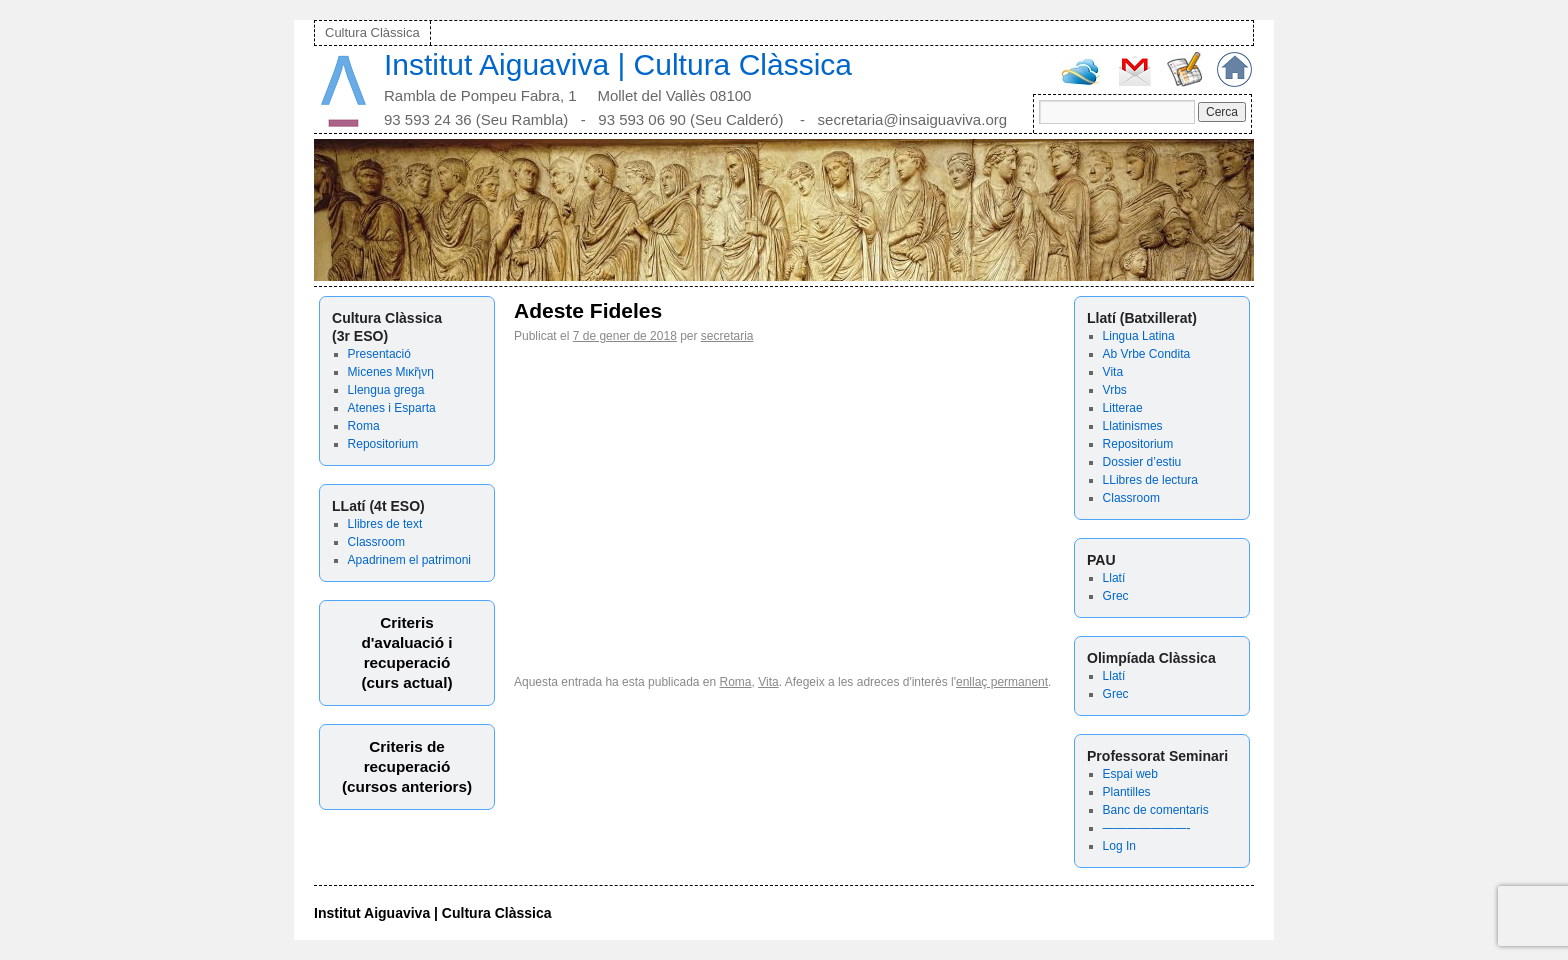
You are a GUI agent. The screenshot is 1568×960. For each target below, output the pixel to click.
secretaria (727, 336)
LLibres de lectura (1150, 480)
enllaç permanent (1002, 682)
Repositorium (383, 444)
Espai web (1130, 774)
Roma (364, 426)
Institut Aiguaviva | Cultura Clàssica (618, 64)
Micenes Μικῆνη (391, 372)
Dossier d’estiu (1142, 462)
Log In (1119, 846)
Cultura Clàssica (372, 32)
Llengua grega (386, 390)
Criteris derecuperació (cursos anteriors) (407, 766)
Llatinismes (1133, 426)
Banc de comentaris (1156, 810)
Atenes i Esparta (392, 408)
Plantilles (1127, 792)
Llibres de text (385, 524)
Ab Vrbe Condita (1147, 354)
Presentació (379, 354)
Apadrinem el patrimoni (409, 560)
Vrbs (1115, 390)
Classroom (376, 542)
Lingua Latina (1139, 336)
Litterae (1123, 408)
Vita (1113, 372)
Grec (1116, 596)
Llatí (1114, 578)
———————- (1147, 828)
